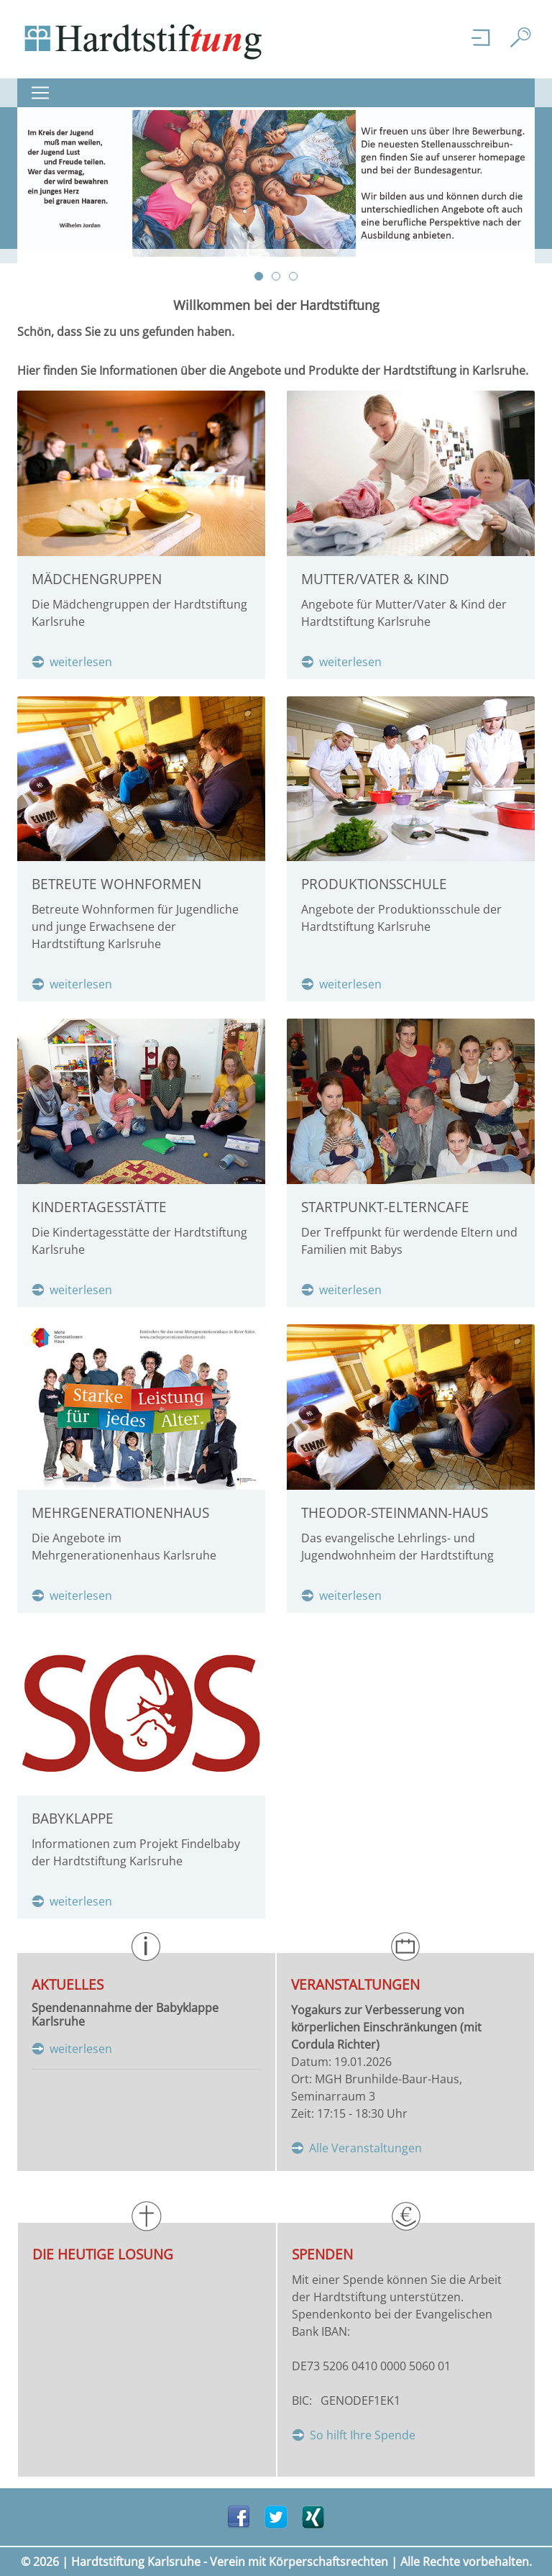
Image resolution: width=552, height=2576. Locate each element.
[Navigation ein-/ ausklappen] (44, 92)
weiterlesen (81, 662)
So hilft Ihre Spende (362, 2435)
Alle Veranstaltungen (365, 2148)
